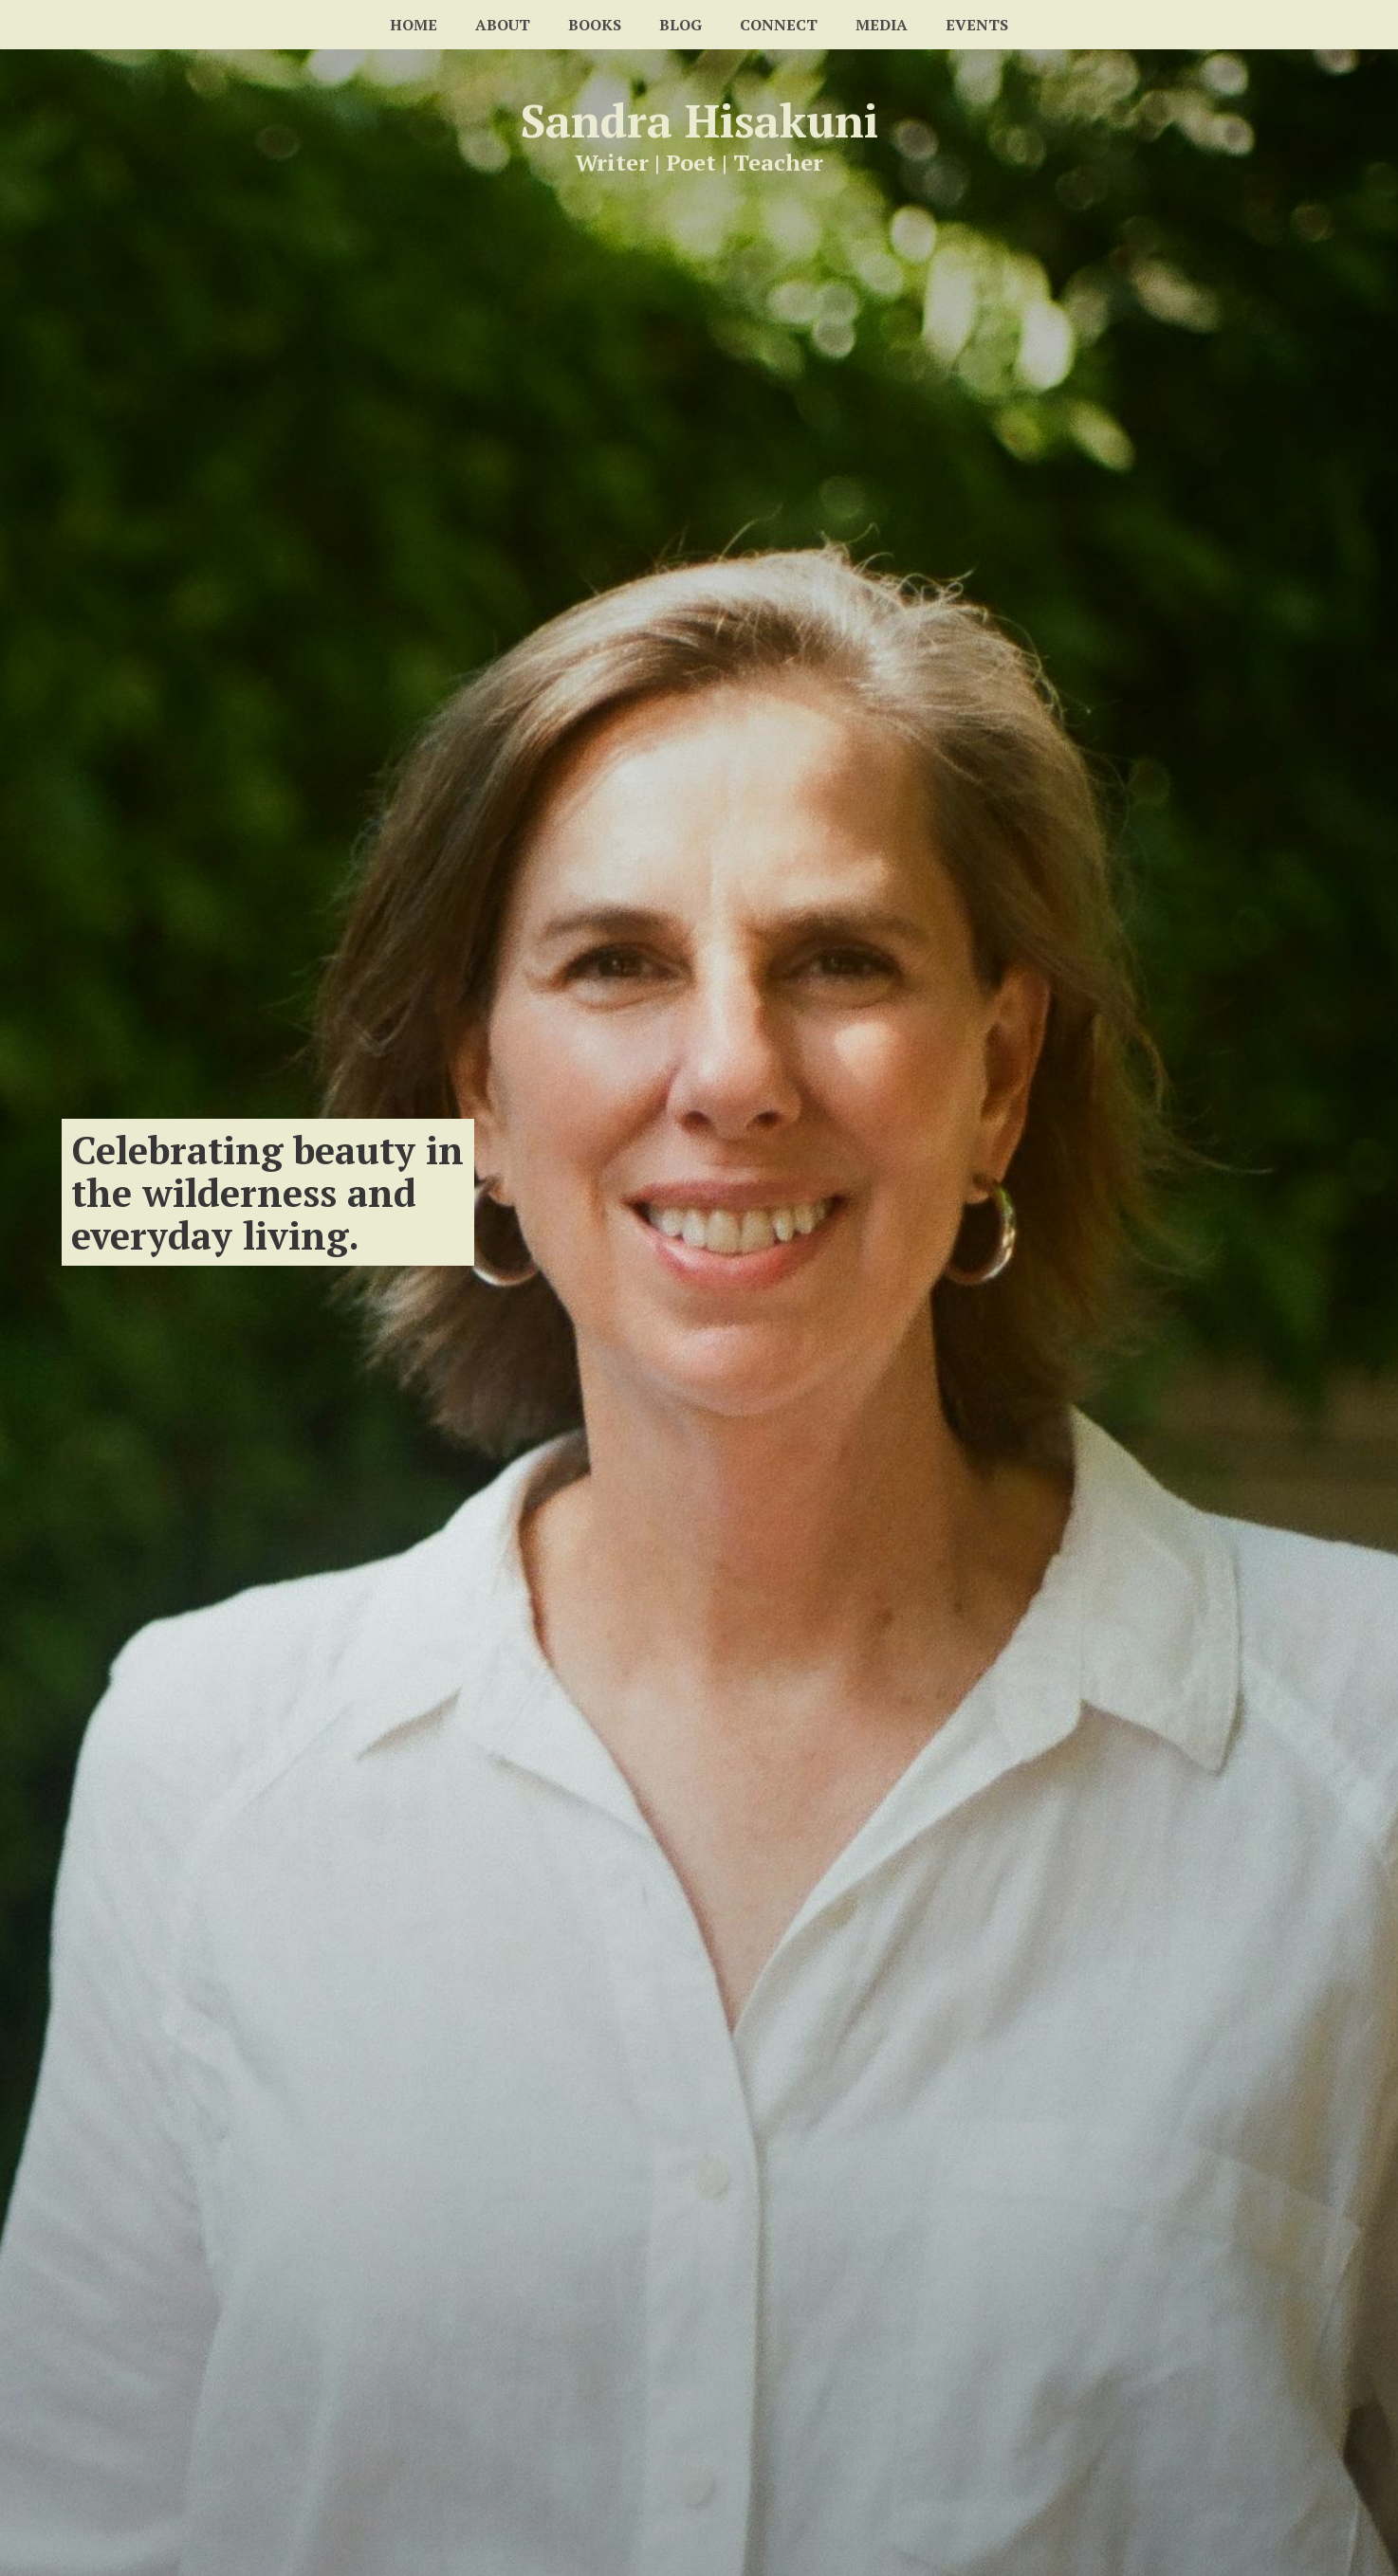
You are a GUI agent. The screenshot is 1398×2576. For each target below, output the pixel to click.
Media (881, 24)
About (502, 24)
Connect (779, 24)
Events (977, 24)
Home (413, 24)
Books (594, 24)
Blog (680, 24)
